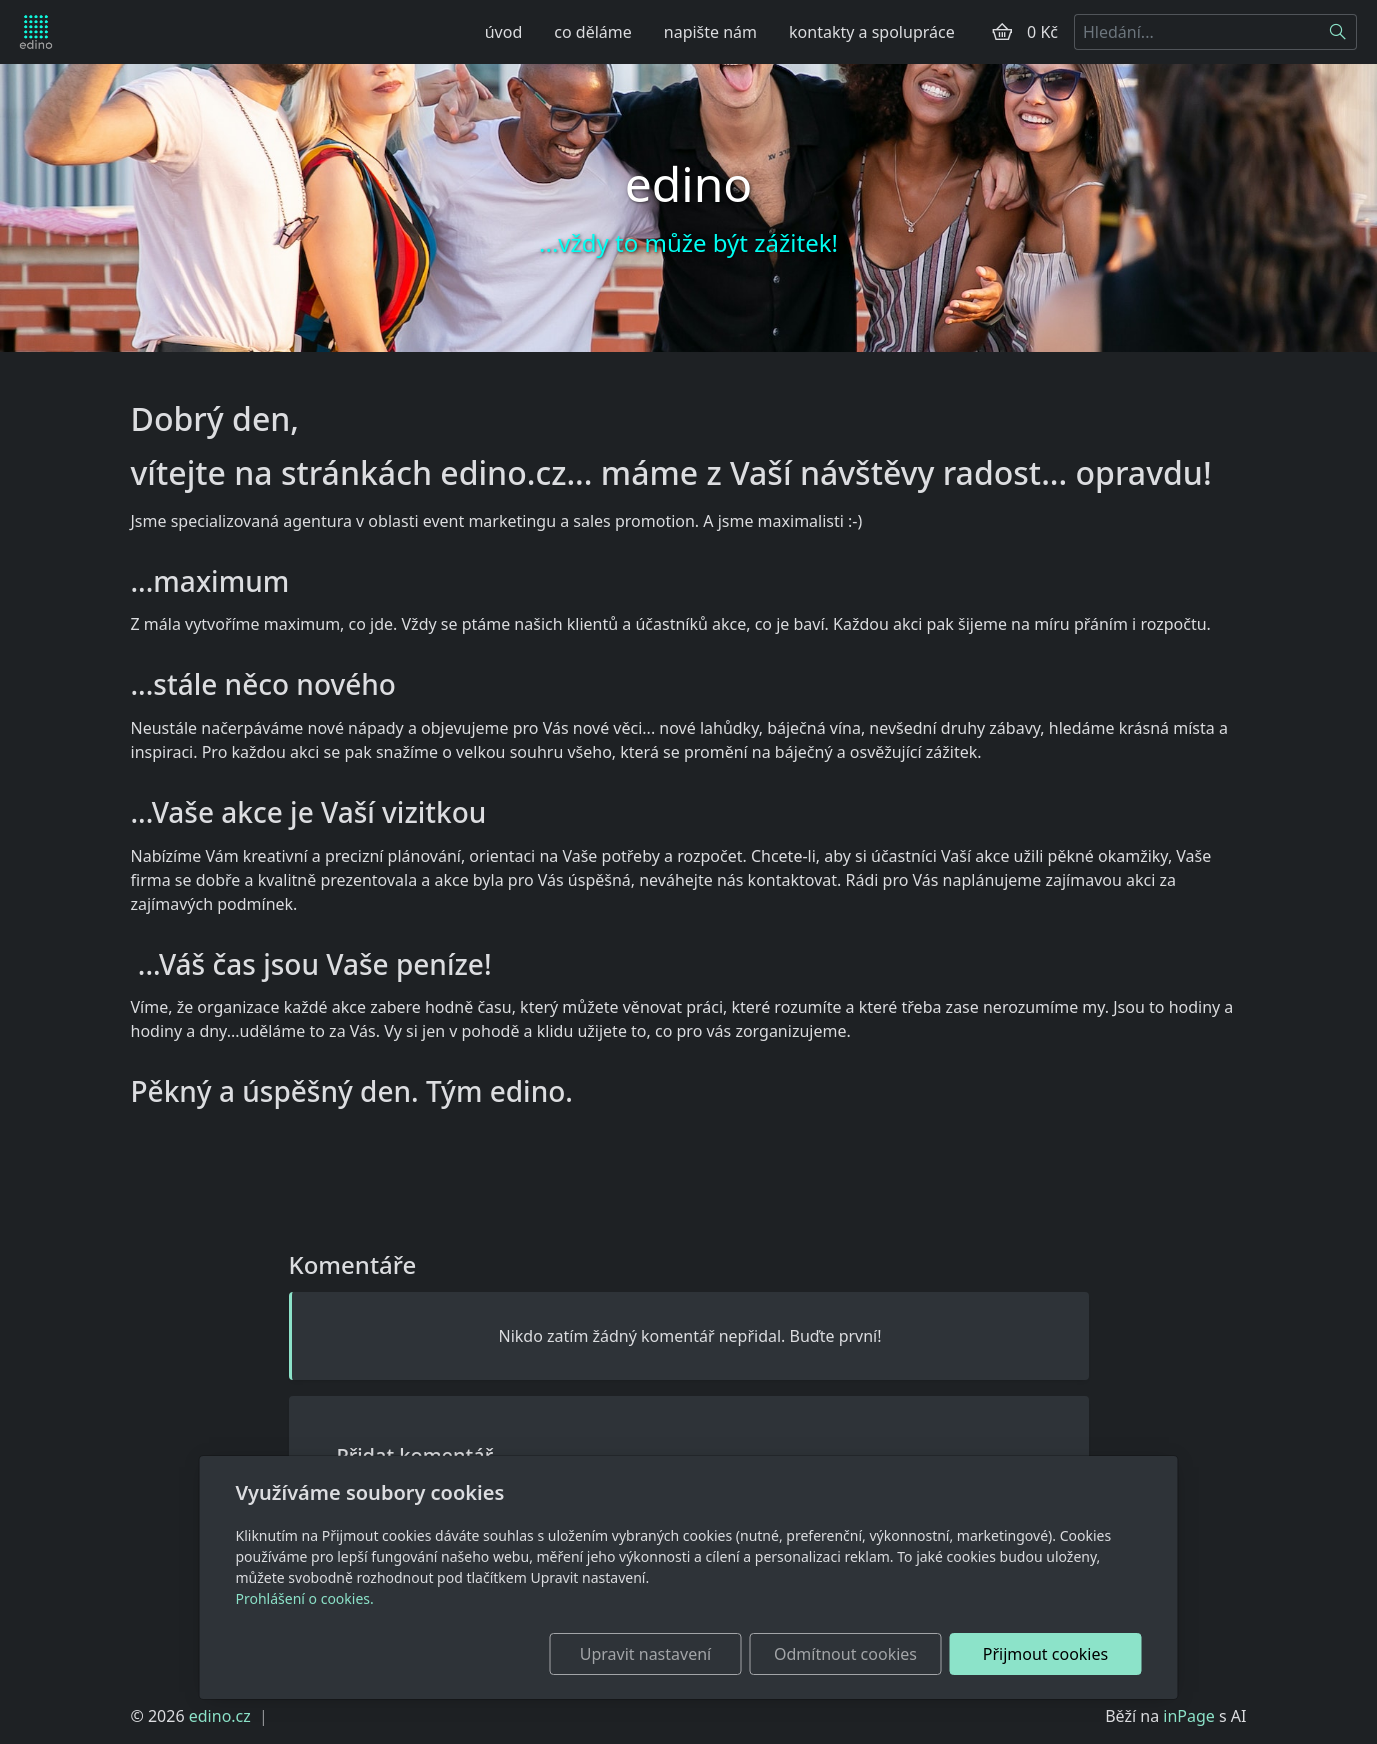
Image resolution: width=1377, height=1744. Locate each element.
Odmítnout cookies (845, 1654)
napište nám (710, 32)
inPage (1189, 1716)
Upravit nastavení (645, 1654)
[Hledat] (1338, 32)
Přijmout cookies (1045, 1654)
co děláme (592, 32)
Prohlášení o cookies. (305, 1598)
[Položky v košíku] (1002, 32)
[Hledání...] (1197, 32)
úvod (504, 32)
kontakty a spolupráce (872, 32)
